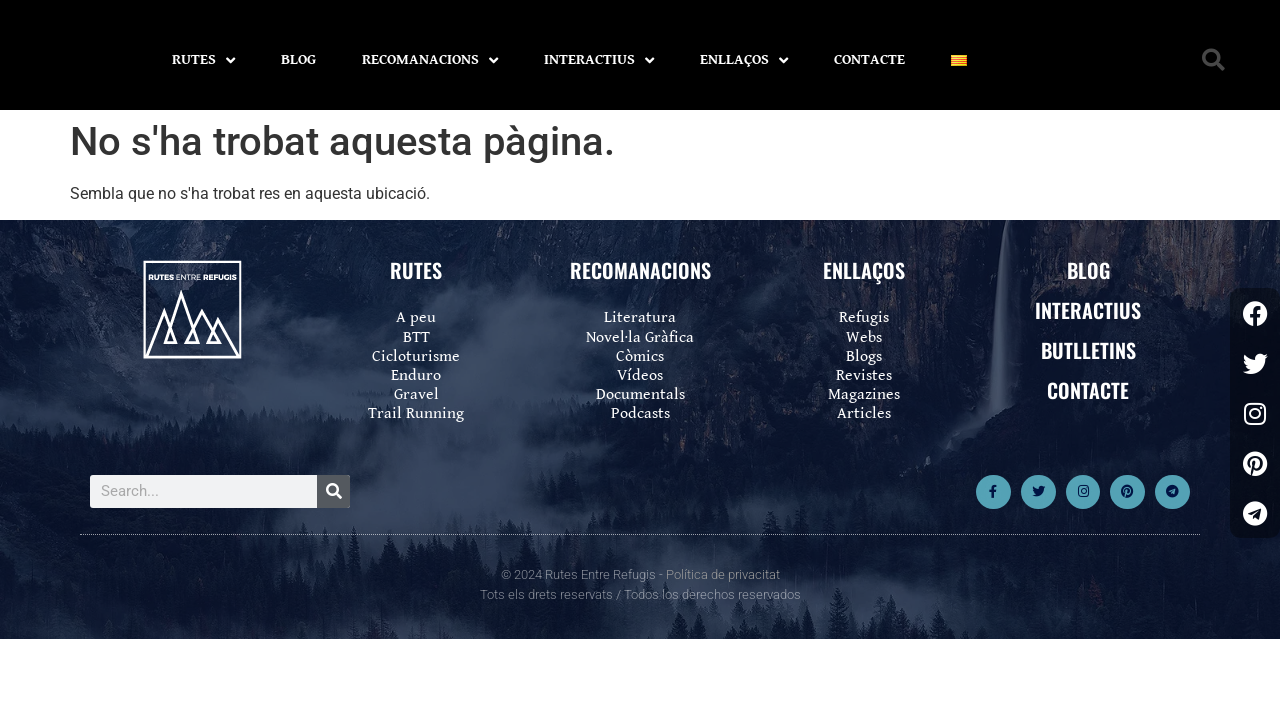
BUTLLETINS (1088, 350)
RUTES (203, 60)
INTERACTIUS (599, 60)
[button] (1213, 60)
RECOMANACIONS (430, 60)
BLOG (298, 59)
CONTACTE (869, 59)
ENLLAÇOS (744, 60)
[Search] (333, 491)
